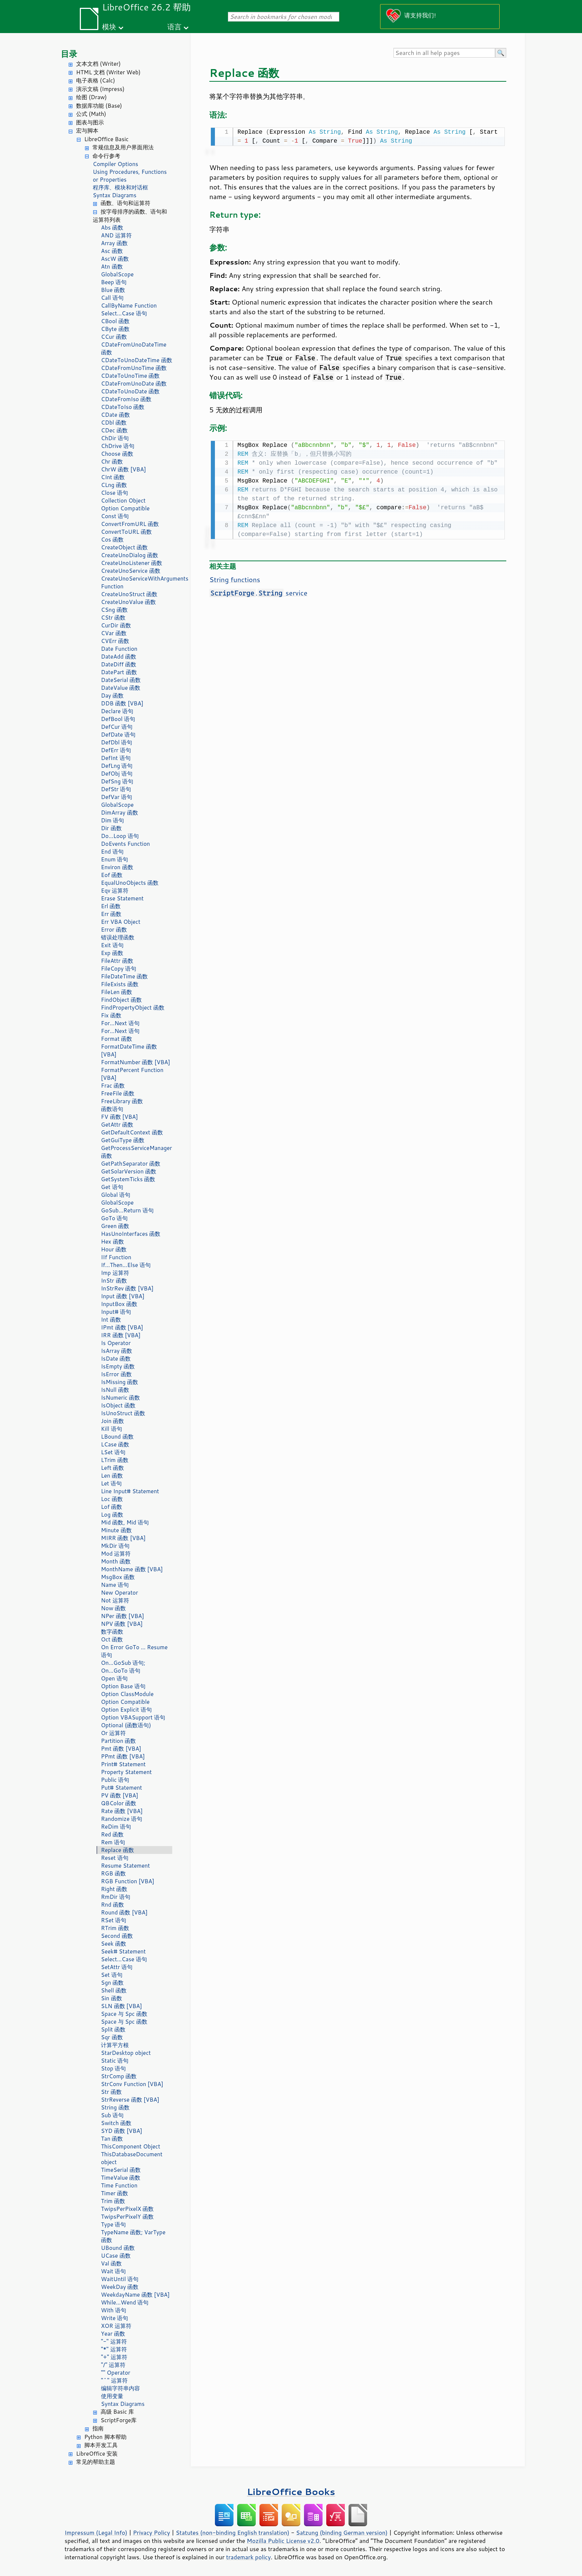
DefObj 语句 (117, 773)
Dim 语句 (112, 820)
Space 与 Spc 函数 (124, 2014)
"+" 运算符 (114, 2357)
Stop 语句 (113, 2068)
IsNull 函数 (115, 1390)
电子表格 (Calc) (95, 80)
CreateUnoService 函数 (130, 571)
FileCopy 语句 (118, 968)
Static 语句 (114, 2061)
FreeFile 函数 (117, 1093)
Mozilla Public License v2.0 (283, 2541)
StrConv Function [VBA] (132, 2084)
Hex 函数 (112, 1241)
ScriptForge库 (119, 2420)
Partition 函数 (118, 1741)
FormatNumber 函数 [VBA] (135, 1062)
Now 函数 (113, 1608)
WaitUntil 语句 (119, 2279)
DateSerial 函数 (121, 680)
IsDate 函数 (116, 1358)
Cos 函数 (112, 539)
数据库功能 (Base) (99, 106)
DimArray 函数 (119, 812)
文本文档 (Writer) (98, 64)
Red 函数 (112, 1834)
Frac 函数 (113, 1085)
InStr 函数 (114, 1280)
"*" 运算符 (114, 2349)
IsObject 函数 (118, 1405)
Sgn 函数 (112, 1983)
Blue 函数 (113, 290)
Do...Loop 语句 (120, 836)
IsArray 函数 (116, 1351)
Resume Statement (125, 1866)
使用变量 (112, 2396)
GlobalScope (117, 274)
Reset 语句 (114, 1858)
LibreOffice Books (291, 2491)
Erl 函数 (111, 906)
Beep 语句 (114, 282)
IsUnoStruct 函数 (123, 1413)
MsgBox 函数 (118, 1577)
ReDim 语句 (116, 1827)
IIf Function (116, 1257)
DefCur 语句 (117, 727)
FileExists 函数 (119, 984)
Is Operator (116, 1343)
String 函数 (115, 2107)
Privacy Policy (151, 2532)
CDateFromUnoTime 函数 (134, 368)
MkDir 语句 (115, 1546)
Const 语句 (115, 516)
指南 (98, 2428)
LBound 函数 (117, 1436)
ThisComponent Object (130, 2146)
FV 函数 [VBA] (119, 1117)
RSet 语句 (113, 1920)
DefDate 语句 (118, 734)
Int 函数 (111, 1319)
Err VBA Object (120, 922)
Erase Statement (122, 898)
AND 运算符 (116, 235)
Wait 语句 (113, 2271)
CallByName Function (129, 305)
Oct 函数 (112, 1639)
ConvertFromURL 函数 (130, 524)
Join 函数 (112, 1421)
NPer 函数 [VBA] (122, 1616)
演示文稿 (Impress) (100, 89)
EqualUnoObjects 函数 (129, 883)
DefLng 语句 (117, 766)
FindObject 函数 (121, 1000)
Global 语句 (115, 1195)
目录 (69, 53)
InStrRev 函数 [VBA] (127, 1288)
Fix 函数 (111, 1015)
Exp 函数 (112, 953)
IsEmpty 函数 (118, 1366)
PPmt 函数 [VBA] (123, 1756)
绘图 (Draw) (91, 97)
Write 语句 (114, 2318)
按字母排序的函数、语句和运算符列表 (130, 216)
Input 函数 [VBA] (122, 1296)
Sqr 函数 (112, 2037)
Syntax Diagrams (115, 195)
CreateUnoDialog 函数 (129, 555)
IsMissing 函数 (119, 1382)
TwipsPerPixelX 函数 (127, 2209)
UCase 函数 (116, 2256)
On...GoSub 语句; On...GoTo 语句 (123, 1666)
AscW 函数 (115, 259)
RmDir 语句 (115, 1897)
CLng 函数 (114, 485)
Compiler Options (115, 164)
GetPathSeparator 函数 (130, 1163)
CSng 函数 (114, 610)
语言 (174, 27)
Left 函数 (112, 1468)
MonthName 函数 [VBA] (132, 1569)
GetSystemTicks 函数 (128, 1179)
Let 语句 (111, 1483)
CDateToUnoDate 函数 (130, 391)
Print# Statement (123, 1764)
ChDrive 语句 (117, 446)
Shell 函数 (114, 1990)
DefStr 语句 (116, 789)
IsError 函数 (116, 1374)
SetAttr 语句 (117, 1967)
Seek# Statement (123, 1951)
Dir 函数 (111, 828)
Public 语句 (115, 1780)
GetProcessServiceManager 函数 (136, 1152)
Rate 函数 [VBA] (122, 1811)
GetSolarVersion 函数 (128, 1171)
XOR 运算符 (116, 2326)
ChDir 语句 (115, 438)
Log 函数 (112, 1514)
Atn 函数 (112, 266)
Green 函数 (115, 1226)
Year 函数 (113, 2334)
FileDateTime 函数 (124, 976)
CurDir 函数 (116, 625)
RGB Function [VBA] (127, 1881)
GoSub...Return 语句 (127, 1210)
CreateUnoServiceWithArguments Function (136, 582)
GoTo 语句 (114, 1218)
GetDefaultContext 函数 (132, 1132)
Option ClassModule (127, 1694)
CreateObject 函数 (124, 547)
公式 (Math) (91, 114)
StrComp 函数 (119, 2076)
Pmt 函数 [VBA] (121, 1748)
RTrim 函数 (115, 1928)
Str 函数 (111, 2092)
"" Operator (115, 2373)
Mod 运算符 (116, 1553)
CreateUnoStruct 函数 (129, 594)
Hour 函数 (114, 1249)
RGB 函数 (113, 1873)
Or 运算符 (113, 1733)
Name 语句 (115, 1585)
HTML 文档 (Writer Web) (108, 72)
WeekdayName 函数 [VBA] (135, 2295)
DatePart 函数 (119, 672)
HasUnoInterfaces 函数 (130, 1234)
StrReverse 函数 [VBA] (130, 2100)
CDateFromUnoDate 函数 (134, 383)
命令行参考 (106, 156)
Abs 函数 (112, 227)
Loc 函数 (112, 1499)
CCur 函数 (114, 337)
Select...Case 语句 (124, 313)
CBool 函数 (115, 321)
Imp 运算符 (115, 1273)
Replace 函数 (117, 1850)
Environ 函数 (117, 867)
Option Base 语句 (123, 1686)
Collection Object (123, 500)
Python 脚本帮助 (105, 2437)
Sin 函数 (111, 1998)
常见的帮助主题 (95, 2462)
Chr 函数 (112, 461)
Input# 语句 (116, 1312)
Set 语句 (111, 1975)
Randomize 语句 (121, 1819)
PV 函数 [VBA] (119, 1795)
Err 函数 (111, 914)
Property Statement (126, 1772)
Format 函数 (116, 1039)
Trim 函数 (113, 2201)
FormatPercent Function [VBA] (132, 1074)
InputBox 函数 (119, 1304)
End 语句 (112, 851)
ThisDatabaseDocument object (132, 2158)
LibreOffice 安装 (97, 2454)
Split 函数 (113, 2029)
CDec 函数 (114, 430)
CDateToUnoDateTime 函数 (136, 360)
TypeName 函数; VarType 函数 (133, 2236)
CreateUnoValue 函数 (128, 602)
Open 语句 (114, 1678)
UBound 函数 (118, 2248)
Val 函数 (111, 2263)
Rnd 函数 (112, 1905)
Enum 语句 (114, 859)
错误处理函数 (117, 937)
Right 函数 (114, 1889)
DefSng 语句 (117, 781)
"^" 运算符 (114, 2380)
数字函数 (112, 1631)
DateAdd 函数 (118, 656)
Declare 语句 (117, 711)
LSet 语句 (113, 1452)
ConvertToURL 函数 (126, 532)
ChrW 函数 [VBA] (123, 469)
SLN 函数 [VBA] (121, 2006)
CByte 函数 (115, 329)
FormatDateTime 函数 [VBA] (129, 1050)
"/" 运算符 (113, 2365)
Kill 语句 (111, 1429)
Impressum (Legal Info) (96, 2532)
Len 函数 (112, 1475)
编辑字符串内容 (120, 2388)
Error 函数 (114, 929)
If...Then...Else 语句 (126, 1265)
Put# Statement (121, 1787)
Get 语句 (112, 1187)
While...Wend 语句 (125, 2302)
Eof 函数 (111, 875)
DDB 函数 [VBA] (122, 703)
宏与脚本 (87, 130)
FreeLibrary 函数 (122, 1101)
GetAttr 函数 (117, 1124)
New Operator (119, 1592)
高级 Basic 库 (117, 2412)
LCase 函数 (115, 1444)
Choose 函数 (117, 454)
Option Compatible (125, 508)
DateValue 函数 (120, 688)
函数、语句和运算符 (125, 203)
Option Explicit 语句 (126, 1709)
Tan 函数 (112, 2139)
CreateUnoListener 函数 (131, 563)
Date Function (119, 649)
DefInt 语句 (116, 758)
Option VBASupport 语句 (133, 1717)
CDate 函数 (115, 415)
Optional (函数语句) (126, 1725)
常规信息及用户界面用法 (123, 147)
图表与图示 (90, 122)
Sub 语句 (112, 2115)
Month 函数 (116, 1561)
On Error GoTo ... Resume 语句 (134, 1651)
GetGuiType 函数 (122, 1140)
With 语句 (113, 2310)
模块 (109, 27)
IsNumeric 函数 (120, 1397)
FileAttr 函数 (117, 961)
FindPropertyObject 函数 (132, 1007)
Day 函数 (112, 695)
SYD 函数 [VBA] (121, 2131)
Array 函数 (114, 243)
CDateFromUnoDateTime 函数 (133, 348)
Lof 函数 (111, 1507)
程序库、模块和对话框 (120, 187)
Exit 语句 (112, 945)
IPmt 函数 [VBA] (122, 1327)
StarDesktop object (126, 2053)
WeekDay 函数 (119, 2287)
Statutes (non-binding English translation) (232, 2532)
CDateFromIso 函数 (126, 399)
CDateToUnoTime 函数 (130, 376)
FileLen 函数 (116, 992)
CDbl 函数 (114, 422)
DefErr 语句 (116, 750)
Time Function (119, 2185)
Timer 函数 (114, 2193)
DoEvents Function (125, 844)
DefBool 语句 (118, 719)
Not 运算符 (115, 1600)
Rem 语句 (113, 1842)
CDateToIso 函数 (122, 407)
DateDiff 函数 (118, 664)
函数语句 (112, 1109)
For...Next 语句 (120, 1023)
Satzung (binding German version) (342, 2532)
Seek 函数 (113, 1944)
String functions (234, 578)
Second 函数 (117, 1936)
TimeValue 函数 (121, 2178)
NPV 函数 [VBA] (122, 1624)
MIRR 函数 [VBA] (123, 1538)
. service (258, 591)
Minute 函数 (116, 1530)
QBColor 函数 (118, 1803)
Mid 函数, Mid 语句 (125, 1522)
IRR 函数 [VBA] (121, 1335)
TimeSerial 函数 (121, 2170)
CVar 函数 (114, 633)
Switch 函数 (116, 2123)
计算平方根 (115, 2045)
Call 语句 (112, 298)
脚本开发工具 (101, 2445)
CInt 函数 (113, 477)
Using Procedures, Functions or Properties (130, 175)
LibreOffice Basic (106, 139)
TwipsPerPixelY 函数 (127, 2217)
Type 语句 (113, 2224)
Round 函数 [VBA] (124, 1912)
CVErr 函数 (115, 641)
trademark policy (248, 2557)
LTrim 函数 (114, 1460)
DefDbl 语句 (117, 742)
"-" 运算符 (114, 2341)
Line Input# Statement (130, 1491)
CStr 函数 (113, 617)
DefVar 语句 (116, 797)
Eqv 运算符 (114, 890)
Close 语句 (114, 493)
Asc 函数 (112, 251)
